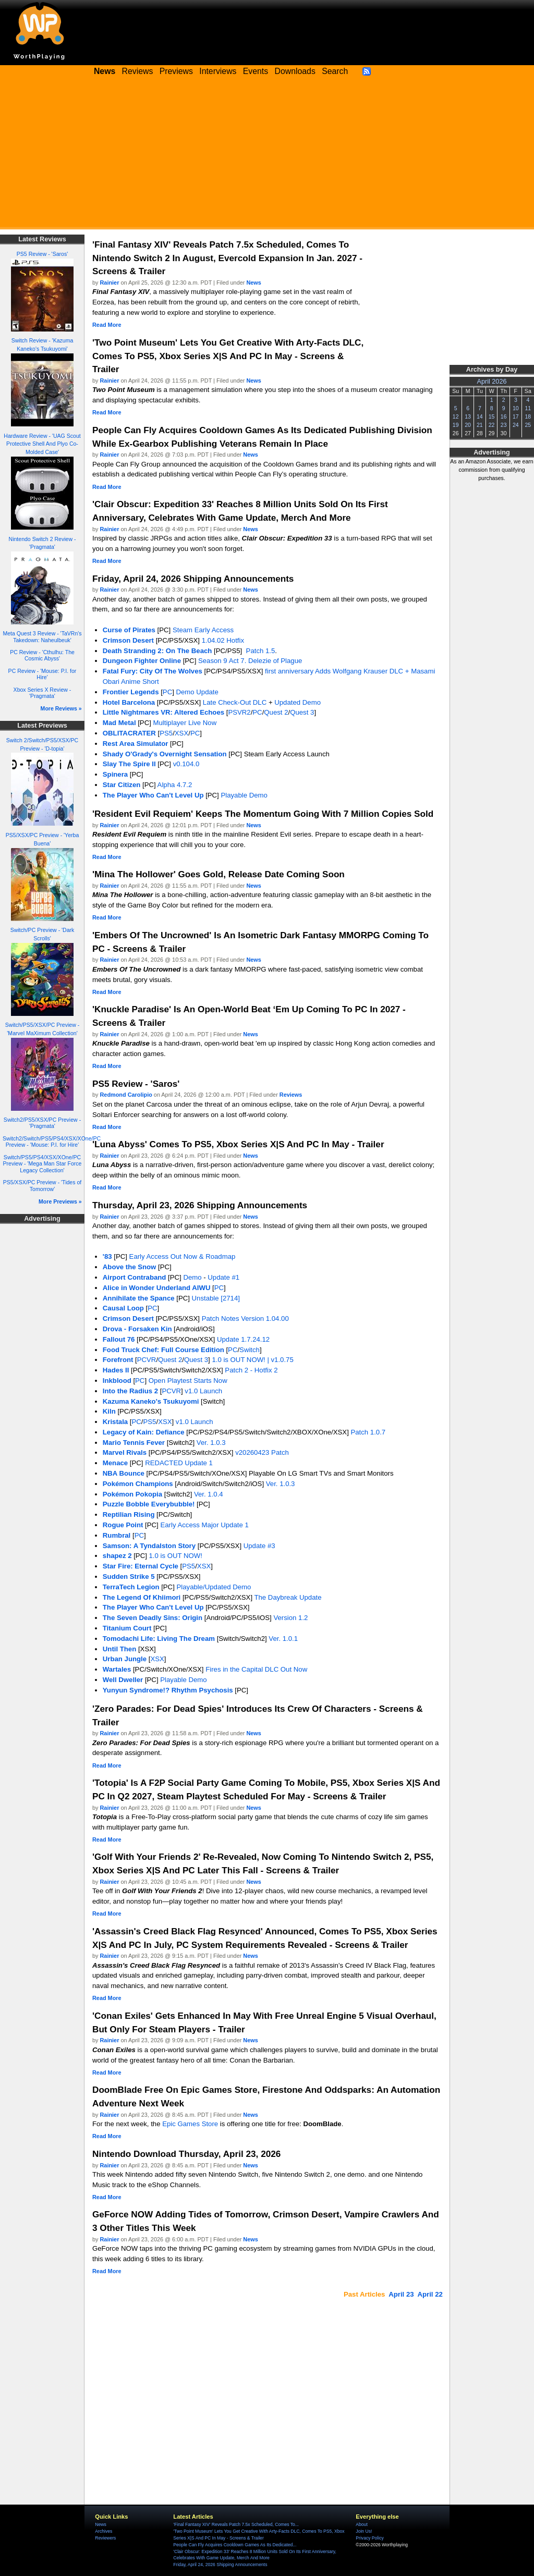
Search (335, 71)
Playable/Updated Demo (213, 1587)
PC (167, 692)
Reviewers (105, 2538)
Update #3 (259, 1546)
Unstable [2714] (216, 1298)
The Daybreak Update (287, 1597)
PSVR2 (239, 712)
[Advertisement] (267, 156)
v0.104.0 (186, 764)
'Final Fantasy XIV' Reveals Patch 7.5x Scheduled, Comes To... (236, 2524)
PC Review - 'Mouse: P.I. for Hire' (42, 674)
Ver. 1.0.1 (283, 1638)
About (361, 2524)
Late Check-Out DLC (234, 702)
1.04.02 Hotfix (223, 640)
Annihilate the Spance (139, 1298)
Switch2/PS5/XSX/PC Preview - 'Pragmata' (42, 1123)
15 (492, 416)
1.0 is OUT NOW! (175, 1556)
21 (480, 425)
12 (456, 416)
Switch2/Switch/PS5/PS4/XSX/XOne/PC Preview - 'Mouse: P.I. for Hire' (52, 1141)
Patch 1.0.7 (367, 1432)
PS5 (166, 733)
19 (456, 425)
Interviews (217, 71)
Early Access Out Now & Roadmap (182, 1256)
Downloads (295, 71)
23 (504, 425)
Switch (249, 1350)
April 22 (429, 2294)
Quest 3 (302, 712)
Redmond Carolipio (126, 1094)
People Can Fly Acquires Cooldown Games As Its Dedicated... (234, 2544)
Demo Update (197, 692)
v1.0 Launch (203, 1391)
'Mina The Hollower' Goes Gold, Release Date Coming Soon (218, 874)
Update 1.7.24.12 (243, 1339)
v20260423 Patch (262, 1452)
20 (468, 425)
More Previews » (60, 1201)
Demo (192, 1277)
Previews (176, 71)
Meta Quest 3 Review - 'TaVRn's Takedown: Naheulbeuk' (42, 636)
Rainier (109, 282)
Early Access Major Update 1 (204, 1525)
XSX (181, 733)
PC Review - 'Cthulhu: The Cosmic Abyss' (42, 655)
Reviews (137, 71)
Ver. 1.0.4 (208, 1494)
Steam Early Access (203, 630)
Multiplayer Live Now (185, 723)
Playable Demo (244, 795)
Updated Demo (297, 702)
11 (528, 408)
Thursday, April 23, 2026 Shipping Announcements (199, 1205)
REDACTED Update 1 (179, 1463)
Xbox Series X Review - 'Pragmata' (42, 693)
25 (528, 425)
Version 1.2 (290, 1618)
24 (516, 425)
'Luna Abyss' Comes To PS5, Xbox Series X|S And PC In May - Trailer (238, 1144)
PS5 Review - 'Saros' (42, 254)
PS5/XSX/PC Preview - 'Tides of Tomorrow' (42, 1185)
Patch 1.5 (259, 651)
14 (480, 416)
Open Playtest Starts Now (188, 1380)
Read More (107, 325)
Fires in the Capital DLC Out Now (256, 1669)
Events (255, 71)
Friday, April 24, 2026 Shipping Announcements (193, 578)
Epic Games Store (190, 2124)
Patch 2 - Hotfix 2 (251, 1370)
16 (504, 416)
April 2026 (492, 381)
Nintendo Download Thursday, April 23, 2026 (186, 2154)
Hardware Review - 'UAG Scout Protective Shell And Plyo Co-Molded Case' (42, 444)
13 (468, 416)
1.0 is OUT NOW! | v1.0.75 (252, 1360)
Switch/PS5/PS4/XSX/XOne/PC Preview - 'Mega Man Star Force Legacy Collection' (42, 1163)
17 (516, 416)
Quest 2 (276, 712)
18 (528, 416)
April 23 (401, 2294)
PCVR (146, 1360)
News (253, 282)
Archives (103, 2531)
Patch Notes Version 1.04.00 (245, 1318)
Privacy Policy (369, 2538)
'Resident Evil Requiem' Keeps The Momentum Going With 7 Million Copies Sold (262, 813)
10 (516, 408)
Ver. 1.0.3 (211, 1442)
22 (492, 425)
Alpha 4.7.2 (174, 785)
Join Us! (364, 2531)
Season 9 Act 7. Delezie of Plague (250, 661)
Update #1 (223, 1277)
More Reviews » (61, 708)
